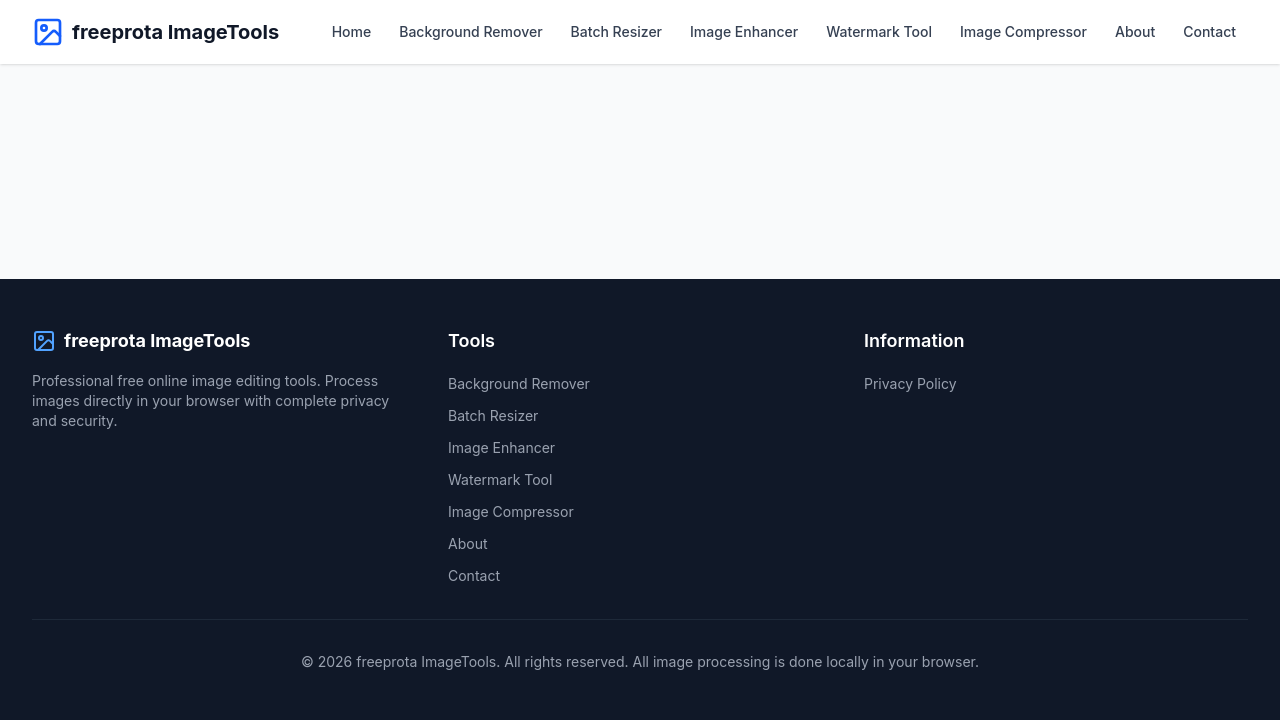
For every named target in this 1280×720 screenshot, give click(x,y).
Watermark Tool (879, 31)
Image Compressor (1023, 31)
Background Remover (470, 31)
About (1135, 31)
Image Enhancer (744, 31)
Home (352, 31)
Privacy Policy (910, 383)
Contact (1209, 31)
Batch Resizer (616, 31)
